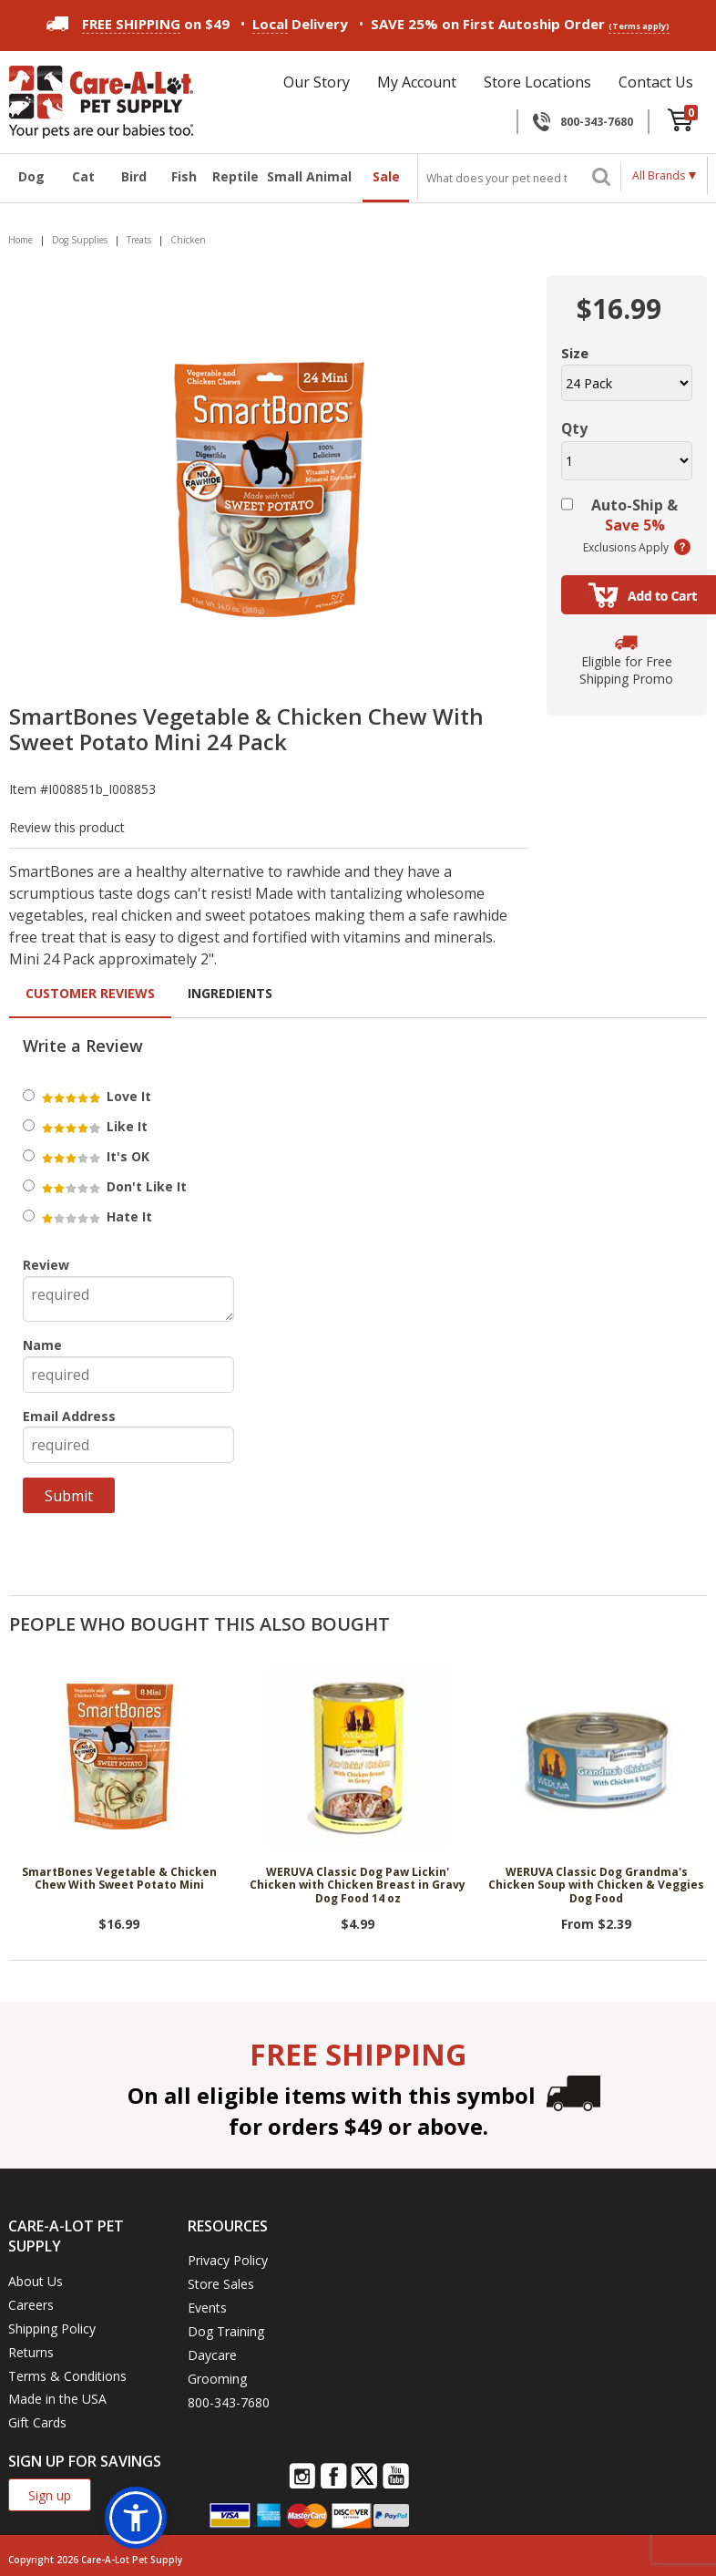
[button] (135, 2517)
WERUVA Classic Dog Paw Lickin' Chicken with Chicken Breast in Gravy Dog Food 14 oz (357, 1886)
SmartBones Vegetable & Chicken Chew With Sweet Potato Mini (119, 1879)
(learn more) (682, 547)
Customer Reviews (90, 993)
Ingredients (230, 993)
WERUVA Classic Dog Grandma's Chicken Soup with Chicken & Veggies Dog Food (596, 1886)
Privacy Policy (228, 2260)
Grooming (217, 2378)
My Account (416, 82)
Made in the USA (57, 2398)
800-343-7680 (596, 121)
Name (42, 1345)
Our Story (316, 82)
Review (46, 1264)
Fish (184, 176)
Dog (31, 176)
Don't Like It (113, 1186)
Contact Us (656, 82)
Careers (31, 2304)
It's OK (94, 1156)
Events (207, 2307)
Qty (574, 428)
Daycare (212, 2355)
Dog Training (226, 2331)
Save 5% (635, 525)
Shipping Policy (52, 2328)
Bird (134, 176)
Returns (31, 2352)
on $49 (138, 24)
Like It (93, 1126)
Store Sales (221, 2284)
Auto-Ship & (634, 515)
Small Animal (309, 176)
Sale (386, 176)
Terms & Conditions (67, 2376)
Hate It (95, 1216)
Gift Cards (37, 2422)
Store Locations (537, 82)
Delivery (300, 24)
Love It (95, 1096)
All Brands (658, 175)
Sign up (49, 2495)
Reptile (233, 176)
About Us (35, 2281)
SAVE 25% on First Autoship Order (520, 24)
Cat (83, 176)
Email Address (69, 1416)
